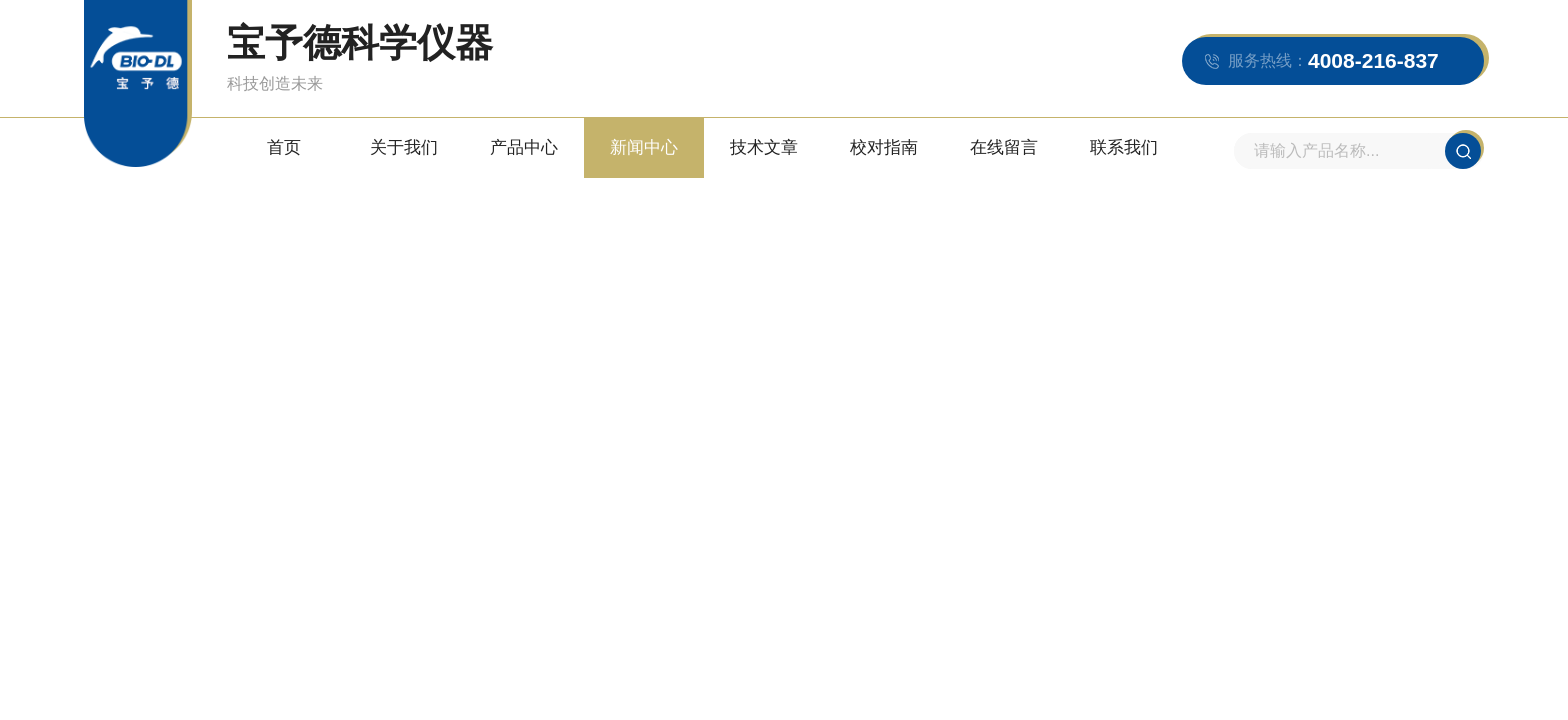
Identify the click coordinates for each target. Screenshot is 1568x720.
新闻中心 (644, 147)
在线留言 (1004, 147)
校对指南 (884, 147)
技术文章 (764, 147)
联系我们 (1124, 147)
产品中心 (524, 147)
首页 (284, 147)
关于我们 (404, 147)
